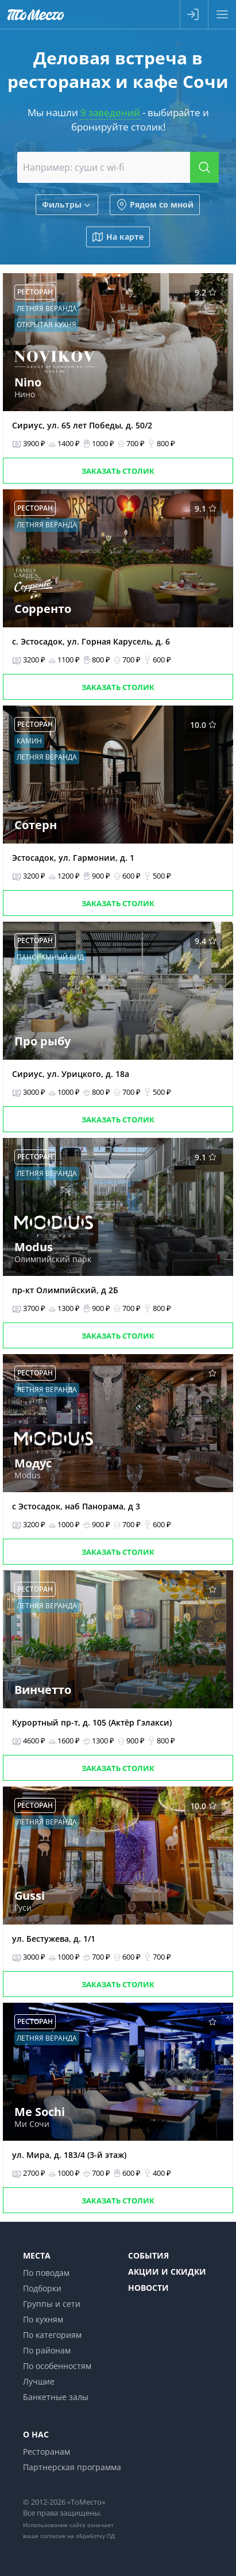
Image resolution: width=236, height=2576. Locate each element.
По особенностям (57, 2365)
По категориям (52, 2334)
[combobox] (118, 167)
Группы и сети (51, 2303)
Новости (148, 2287)
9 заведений (110, 112)
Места (37, 2255)
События (148, 2255)
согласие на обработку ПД (77, 2536)
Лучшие (39, 2381)
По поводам (46, 2272)
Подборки (42, 2288)
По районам (47, 2350)
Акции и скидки (167, 2271)
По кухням (43, 2319)
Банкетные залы (55, 2396)
